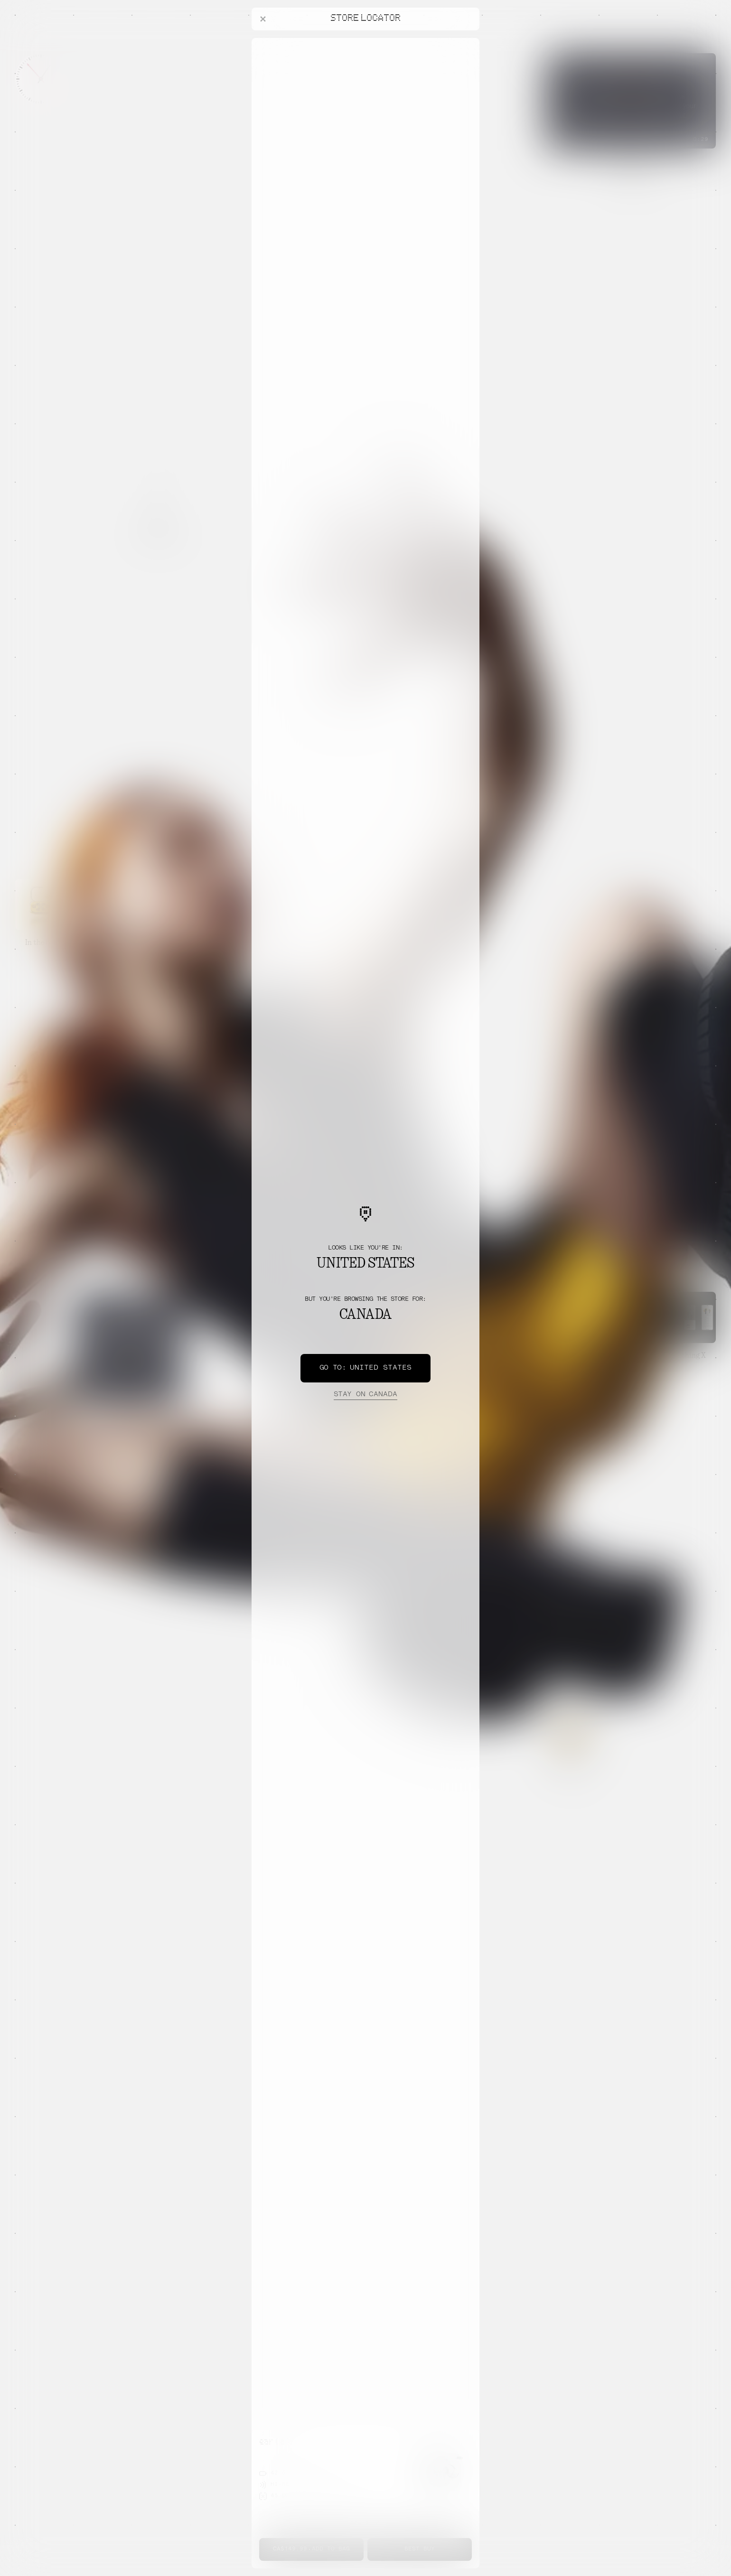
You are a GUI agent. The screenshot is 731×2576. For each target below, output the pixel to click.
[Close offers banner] (468, 40)
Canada (365, 1395)
